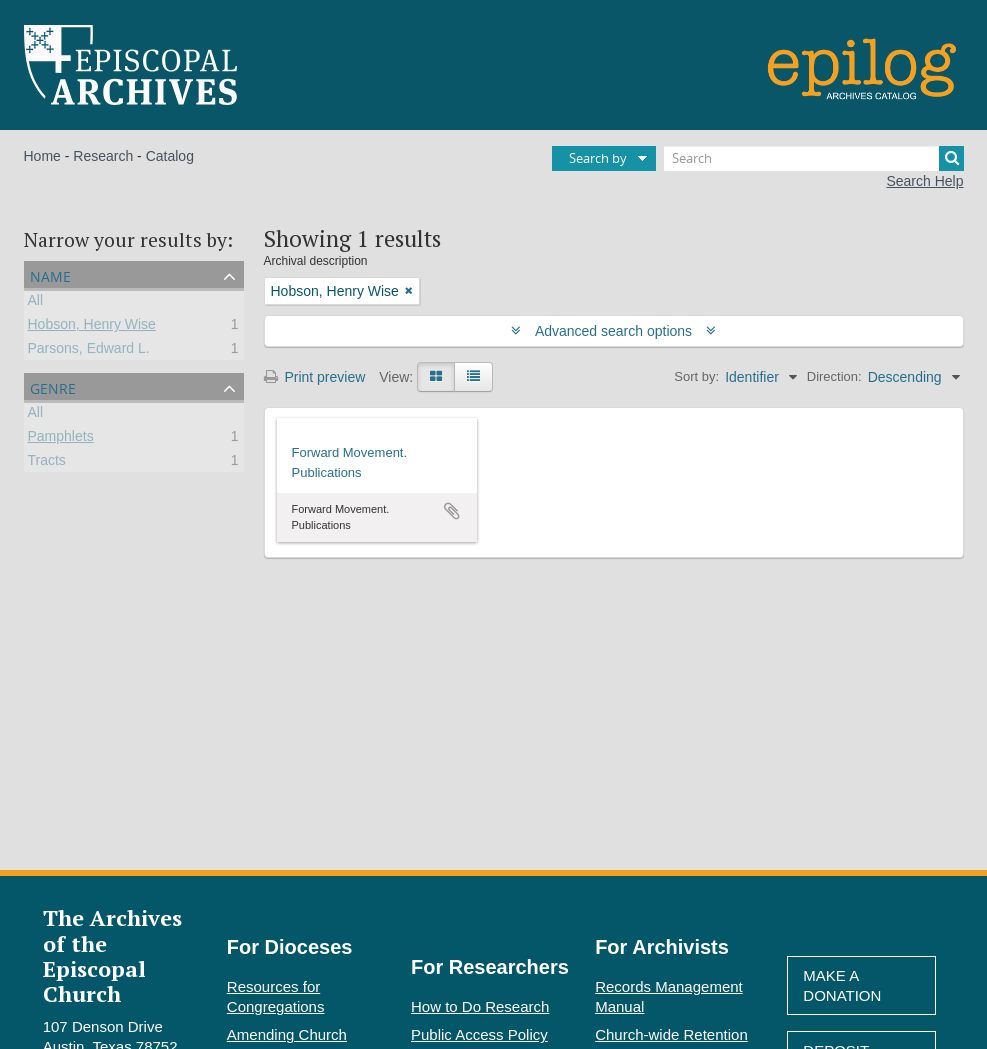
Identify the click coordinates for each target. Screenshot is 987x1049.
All (36, 303)
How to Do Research (480, 1006)
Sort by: (696, 376)
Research (103, 156)
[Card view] (436, 377)
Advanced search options (613, 331)
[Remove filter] (409, 291)
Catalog (170, 156)
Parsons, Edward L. (89, 351)
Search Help (924, 181)
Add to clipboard (452, 511)
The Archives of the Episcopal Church (112, 955)
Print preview (315, 377)
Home (42, 156)
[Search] (814, 158)
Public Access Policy (479, 1034)
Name (50, 274)
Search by (598, 158)
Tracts (47, 463)
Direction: (834, 376)
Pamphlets (61, 439)
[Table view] (473, 377)
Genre (53, 386)
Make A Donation (842, 985)
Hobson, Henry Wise (92, 327)
